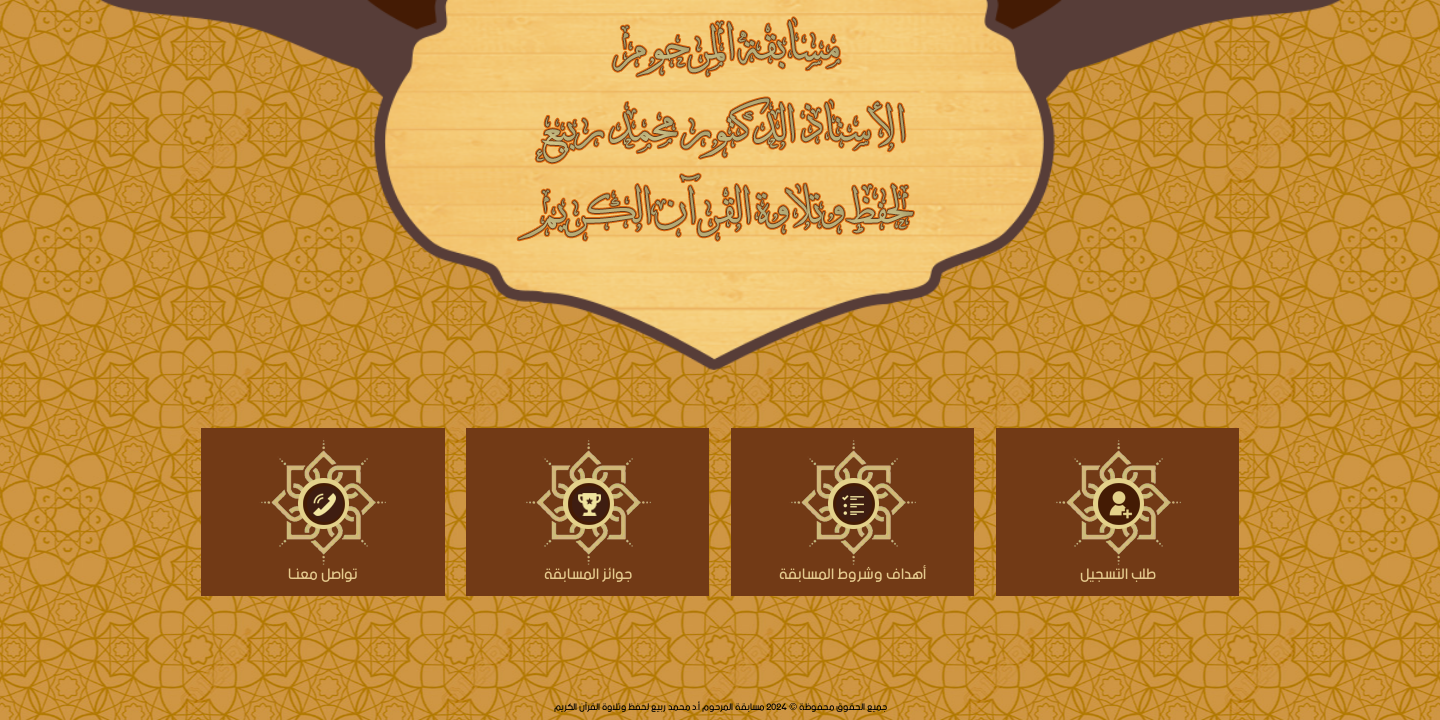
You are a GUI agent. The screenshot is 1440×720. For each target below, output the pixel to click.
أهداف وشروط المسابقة (852, 571)
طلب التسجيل (1118, 571)
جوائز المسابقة (588, 571)
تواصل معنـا (323, 571)
